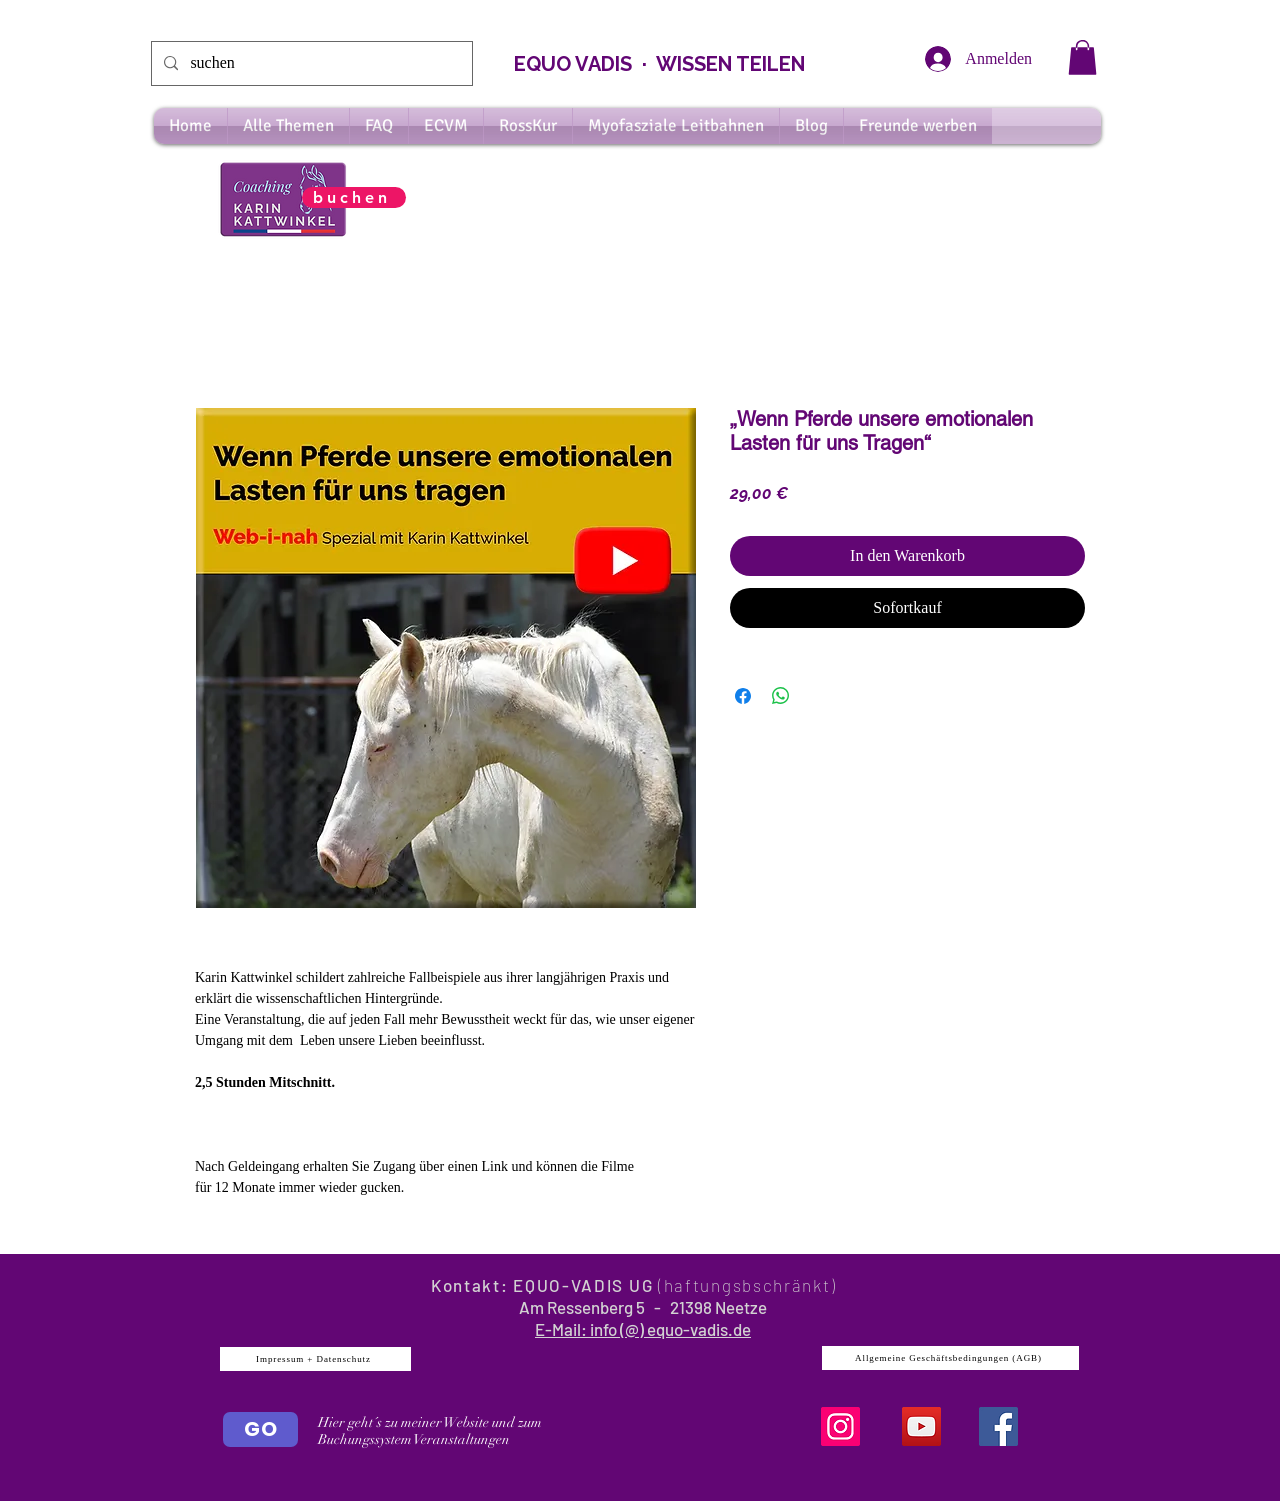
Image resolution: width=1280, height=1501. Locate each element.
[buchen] (354, 197)
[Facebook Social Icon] (998, 1426)
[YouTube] (921, 1426)
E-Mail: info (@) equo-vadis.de (643, 1329)
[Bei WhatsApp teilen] (781, 696)
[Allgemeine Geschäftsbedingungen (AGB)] (950, 1358)
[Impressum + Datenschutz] (315, 1359)
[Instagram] (840, 1426)
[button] (1082, 57)
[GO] (260, 1429)
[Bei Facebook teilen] (743, 696)
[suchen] (310, 63)
